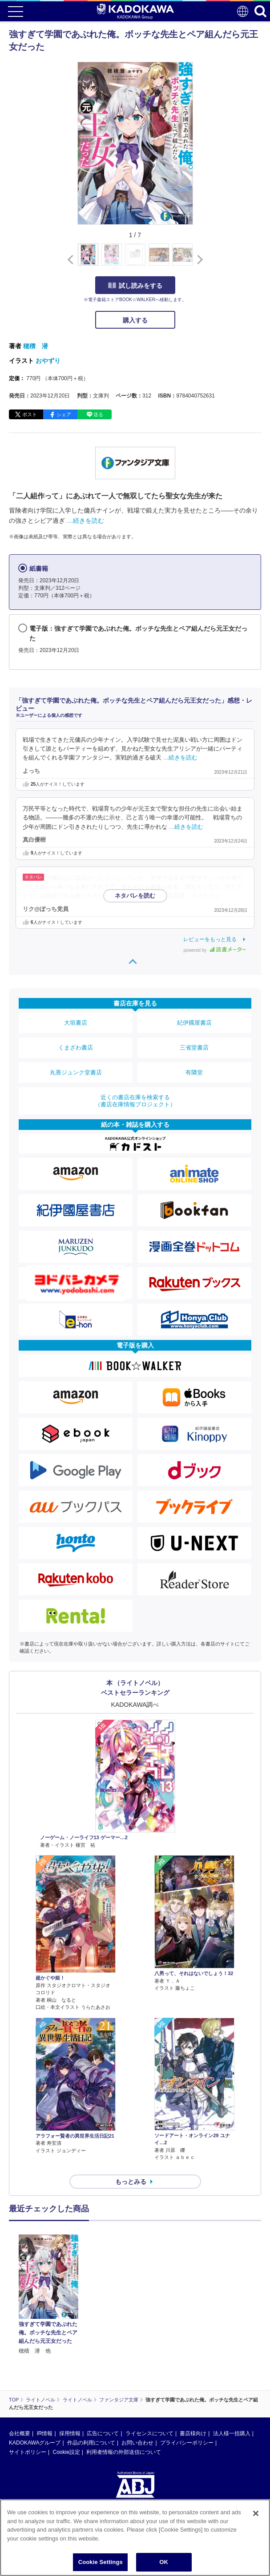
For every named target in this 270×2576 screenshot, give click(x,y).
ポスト (29, 414)
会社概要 (19, 2433)
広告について (103, 2433)
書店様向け (193, 2433)
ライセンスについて (149, 2433)
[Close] (256, 2513)
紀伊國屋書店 (194, 1022)
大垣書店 (75, 1022)
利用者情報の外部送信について (123, 2452)
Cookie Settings (100, 2562)
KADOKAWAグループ (34, 2443)
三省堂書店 (194, 1047)
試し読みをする (135, 285)
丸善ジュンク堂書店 (76, 1072)
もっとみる (130, 2181)
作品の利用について (91, 2443)
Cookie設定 (66, 2452)
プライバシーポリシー (187, 2443)
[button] (198, 259)
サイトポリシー (27, 2452)
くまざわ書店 (75, 1047)
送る (98, 414)
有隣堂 (194, 1072)
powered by (215, 950)
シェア (63, 414)
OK (163, 2562)
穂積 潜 (35, 346)
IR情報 (44, 2433)
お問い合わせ (137, 2443)
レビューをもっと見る (210, 939)
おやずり (48, 360)
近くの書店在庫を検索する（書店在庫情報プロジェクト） (135, 1101)
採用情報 (70, 2433)
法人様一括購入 (231, 2433)
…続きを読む (85, 520)
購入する (135, 320)
